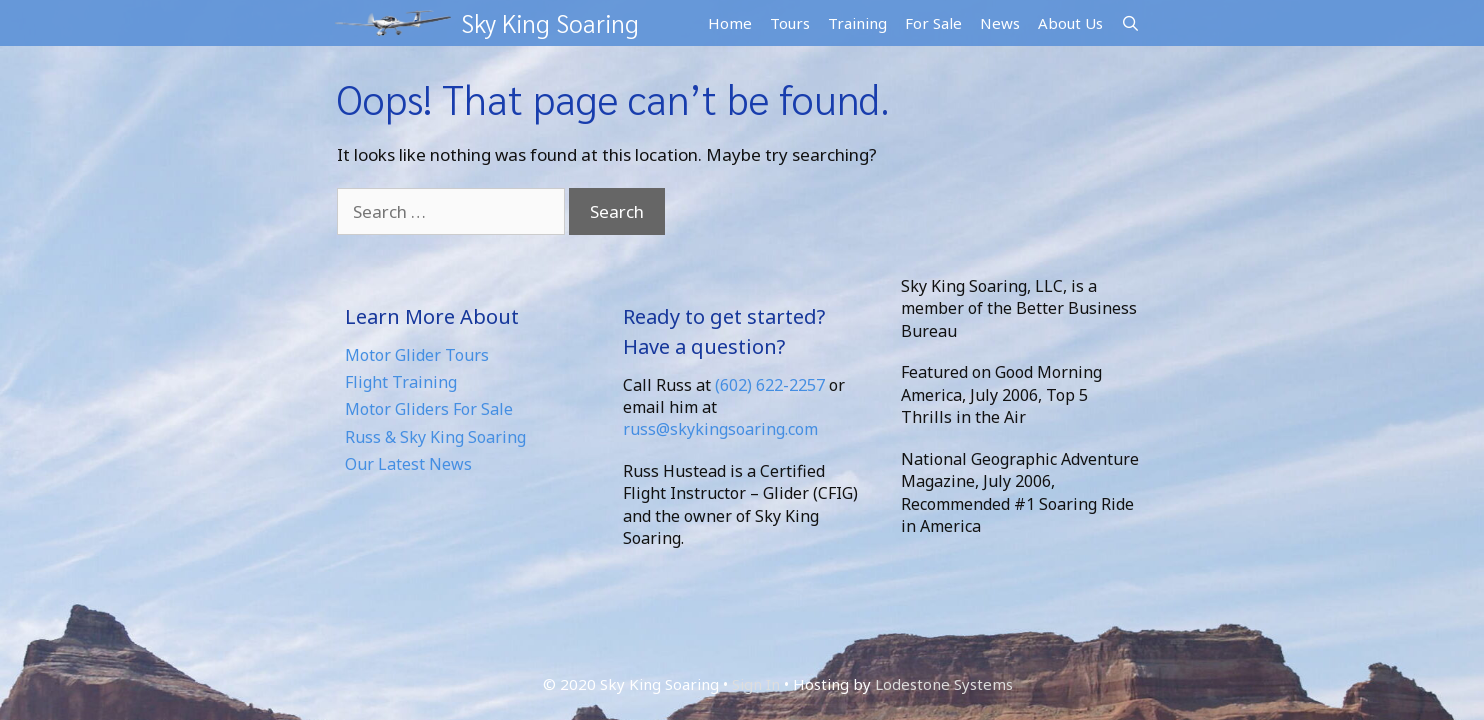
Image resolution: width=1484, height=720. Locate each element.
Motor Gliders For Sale (429, 408)
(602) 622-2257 (770, 384)
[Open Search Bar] (1130, 22)
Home (730, 22)
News (1000, 22)
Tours (790, 22)
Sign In (756, 683)
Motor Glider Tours (417, 354)
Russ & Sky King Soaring (435, 436)
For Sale (933, 22)
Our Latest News (408, 463)
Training (857, 22)
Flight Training (401, 381)
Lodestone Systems (944, 683)
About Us (1070, 22)
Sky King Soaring (545, 22)
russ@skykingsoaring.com (720, 428)
